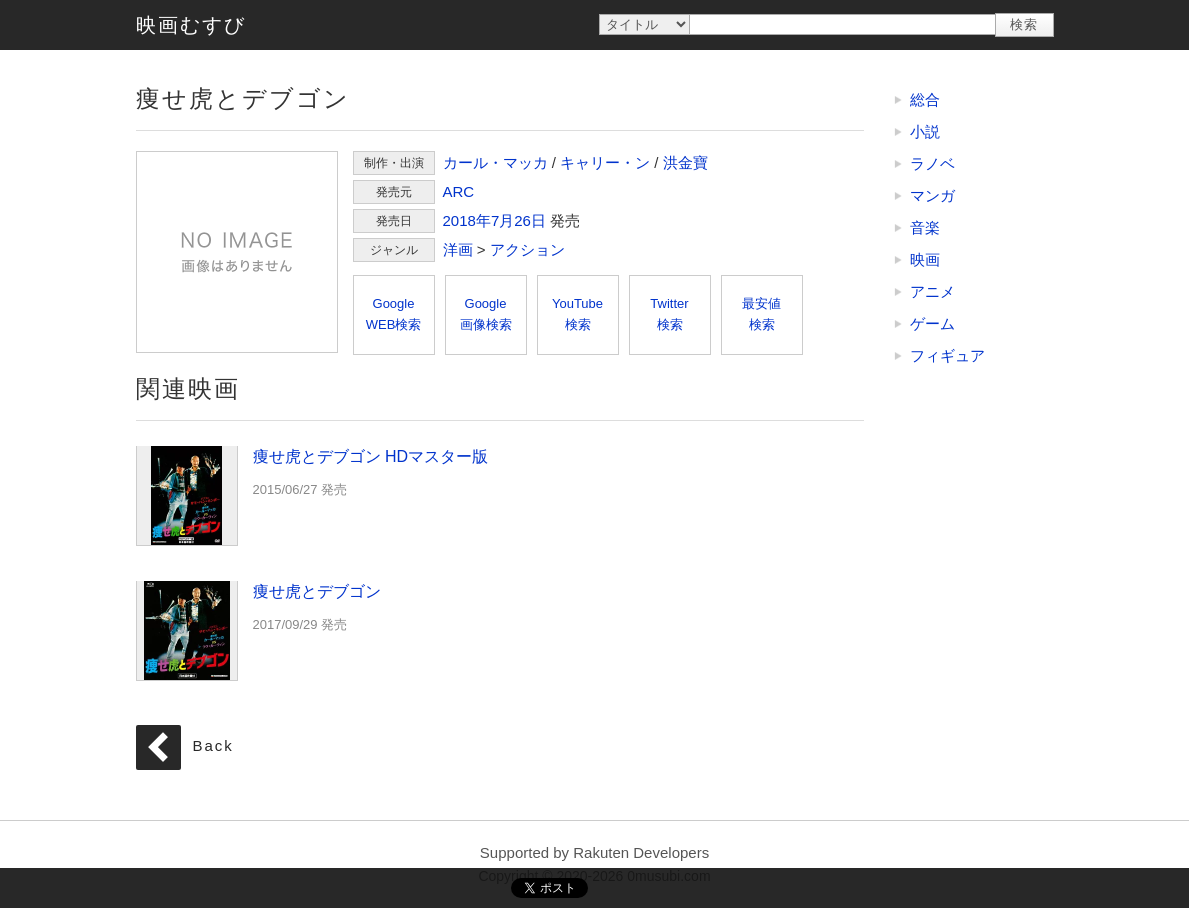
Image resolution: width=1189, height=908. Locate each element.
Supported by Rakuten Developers (594, 852)
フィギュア (947, 355)
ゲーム (932, 323)
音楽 (925, 227)
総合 (925, 99)
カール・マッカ (495, 162)
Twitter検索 (669, 314)
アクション (527, 249)
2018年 (467, 220)
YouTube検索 (577, 314)
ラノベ (932, 163)
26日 (530, 220)
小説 (925, 131)
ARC (459, 191)
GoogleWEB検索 (394, 314)
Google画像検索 (486, 314)
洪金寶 (685, 162)
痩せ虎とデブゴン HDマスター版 (187, 495)
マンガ (932, 195)
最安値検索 (761, 314)
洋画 (458, 249)
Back (213, 746)
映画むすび (191, 25)
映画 (925, 259)
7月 (502, 220)
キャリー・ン (605, 162)
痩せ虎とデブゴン (237, 252)
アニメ (932, 291)
